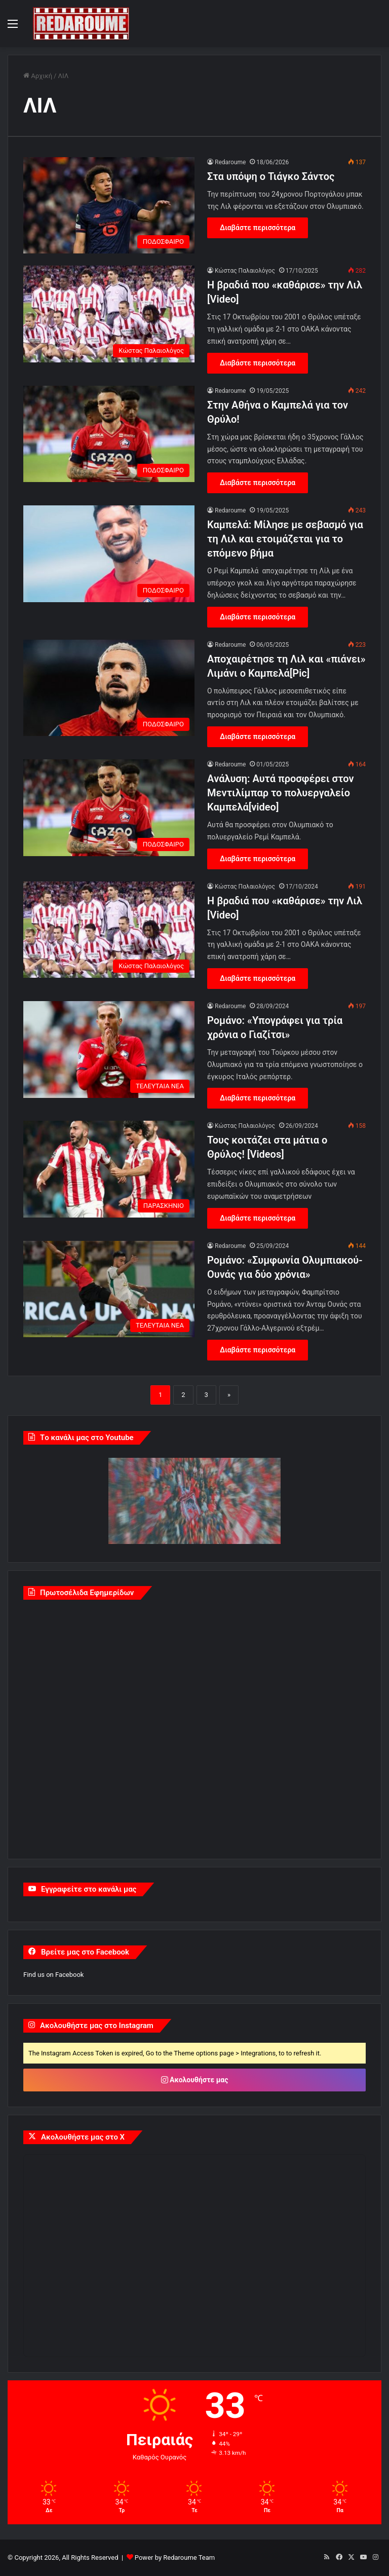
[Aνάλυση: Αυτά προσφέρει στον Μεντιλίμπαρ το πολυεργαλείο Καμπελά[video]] (108, 807)
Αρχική (37, 76)
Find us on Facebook (53, 1974)
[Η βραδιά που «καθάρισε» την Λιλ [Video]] (108, 314)
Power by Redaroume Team (175, 2557)
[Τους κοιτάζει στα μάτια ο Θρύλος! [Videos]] (108, 1169)
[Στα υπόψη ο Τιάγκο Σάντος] (108, 205)
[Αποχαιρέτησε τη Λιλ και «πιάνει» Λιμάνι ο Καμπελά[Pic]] (108, 688)
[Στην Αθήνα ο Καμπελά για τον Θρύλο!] (108, 434)
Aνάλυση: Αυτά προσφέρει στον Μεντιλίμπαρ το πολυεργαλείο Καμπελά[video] (280, 792)
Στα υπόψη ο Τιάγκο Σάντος (270, 176)
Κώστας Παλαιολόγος (245, 270)
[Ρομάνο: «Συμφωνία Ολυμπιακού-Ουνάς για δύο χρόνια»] (108, 1289)
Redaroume (230, 162)
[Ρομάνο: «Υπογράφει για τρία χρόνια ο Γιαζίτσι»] (108, 1049)
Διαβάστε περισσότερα (257, 228)
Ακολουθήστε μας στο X (83, 2137)
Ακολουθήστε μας (194, 2080)
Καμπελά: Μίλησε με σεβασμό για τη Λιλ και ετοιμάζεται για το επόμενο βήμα (285, 539)
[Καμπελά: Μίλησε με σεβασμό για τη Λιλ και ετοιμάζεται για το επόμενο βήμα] (108, 553)
